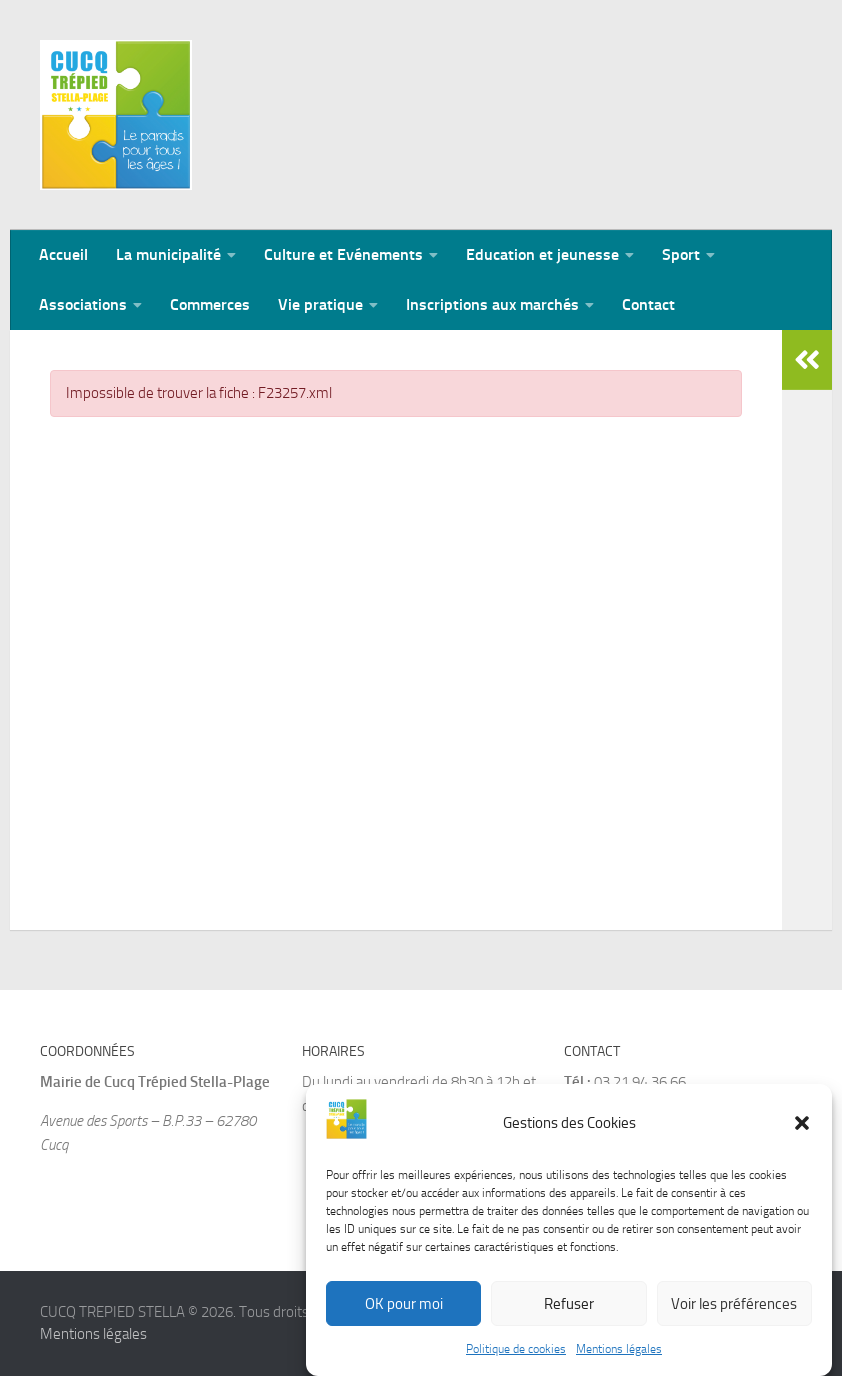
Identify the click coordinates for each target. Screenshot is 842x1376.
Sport (681, 254)
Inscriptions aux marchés (492, 304)
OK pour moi (404, 1313)
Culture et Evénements (343, 254)
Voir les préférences (734, 1313)
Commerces (210, 304)
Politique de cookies (516, 1358)
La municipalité (168, 254)
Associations (83, 304)
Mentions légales (619, 1358)
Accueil (63, 254)
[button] (802, 1132)
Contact (648, 304)
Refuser (569, 1313)
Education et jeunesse (542, 254)
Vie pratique (320, 304)
